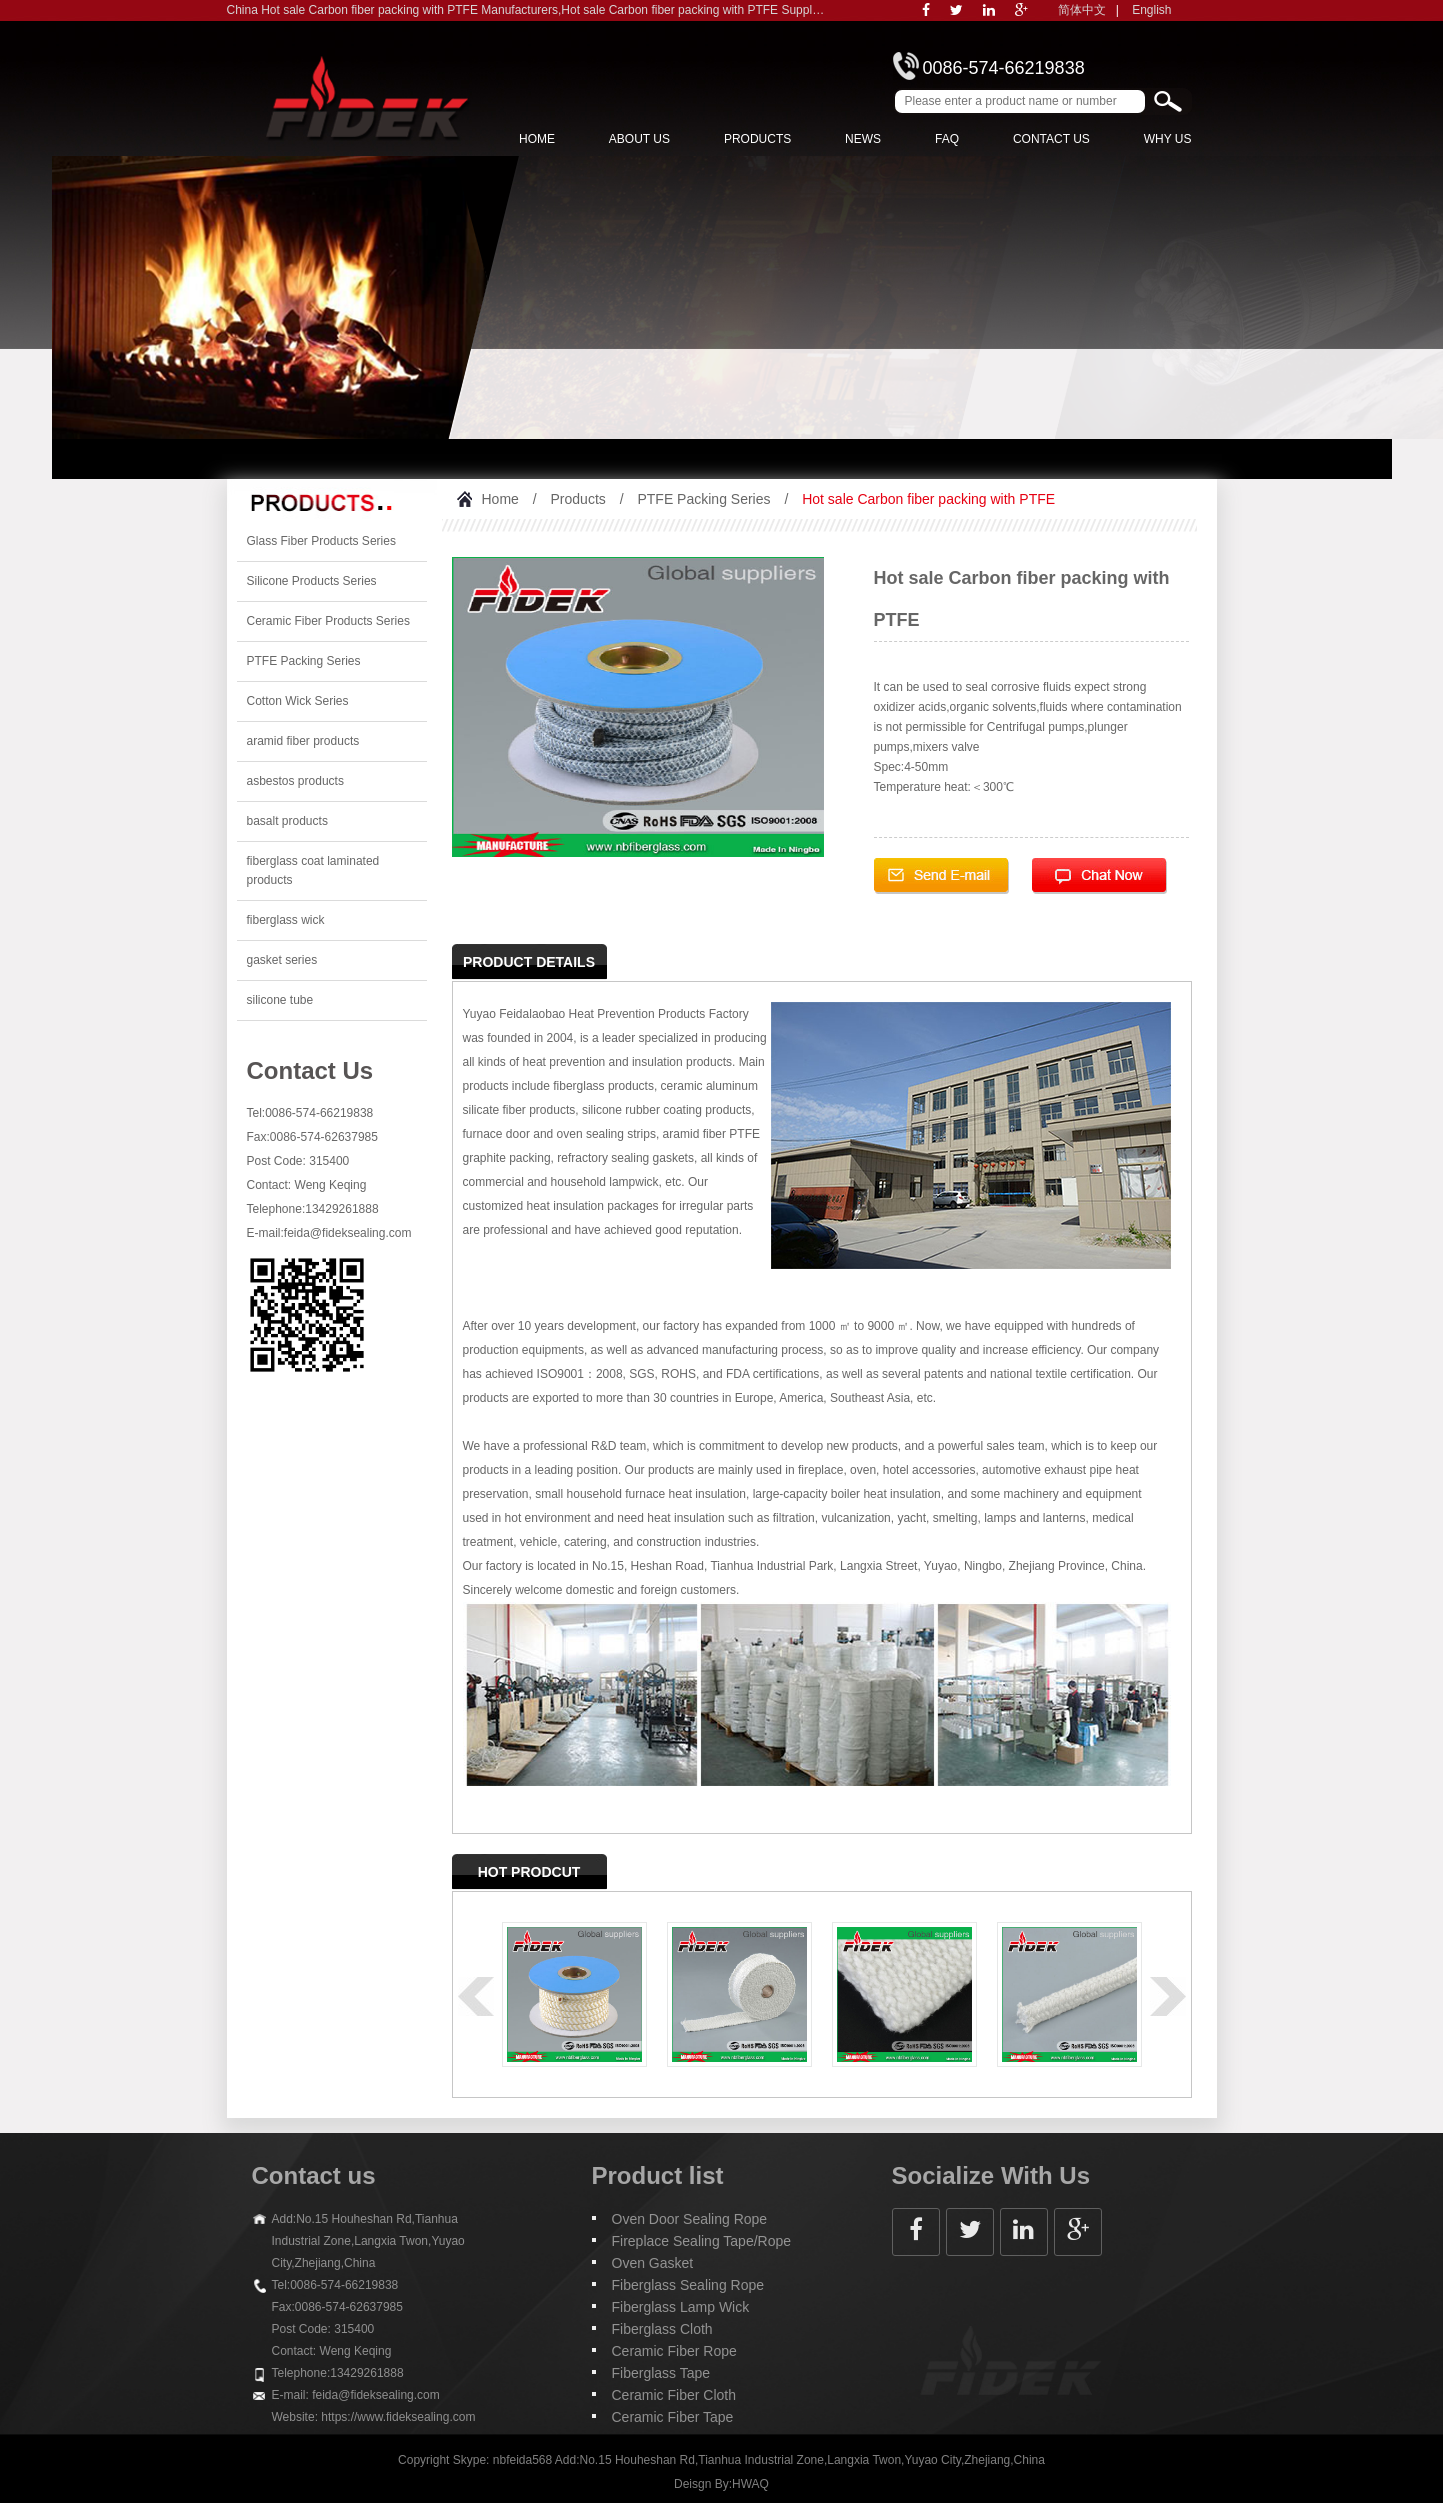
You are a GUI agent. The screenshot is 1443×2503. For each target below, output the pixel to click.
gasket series (282, 960)
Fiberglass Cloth (662, 2329)
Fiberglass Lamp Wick (681, 2307)
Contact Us (1051, 139)
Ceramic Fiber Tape (673, 2417)
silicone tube (280, 1000)
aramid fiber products (303, 741)
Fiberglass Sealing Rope (688, 2285)
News (863, 139)
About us (639, 139)
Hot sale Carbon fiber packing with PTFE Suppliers (696, 10)
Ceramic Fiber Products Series (328, 621)
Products (757, 139)
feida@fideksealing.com (348, 1233)
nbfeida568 (522, 2460)
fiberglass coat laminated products (313, 870)
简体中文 (1082, 10)
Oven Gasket (653, 2263)
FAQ (947, 139)
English (1151, 10)
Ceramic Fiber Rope (674, 2351)
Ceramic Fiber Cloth (674, 2395)
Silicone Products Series (312, 581)
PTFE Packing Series (304, 661)
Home (537, 139)
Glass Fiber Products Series (321, 541)
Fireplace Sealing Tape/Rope (702, 2241)
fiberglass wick (286, 920)
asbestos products (295, 781)
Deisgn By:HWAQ (721, 2484)
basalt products (287, 821)
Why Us (1168, 139)
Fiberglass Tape (661, 2373)
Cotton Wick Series (298, 701)
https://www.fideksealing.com (398, 2417)
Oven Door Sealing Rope (690, 2219)
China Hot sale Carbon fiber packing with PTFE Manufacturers (392, 10)
